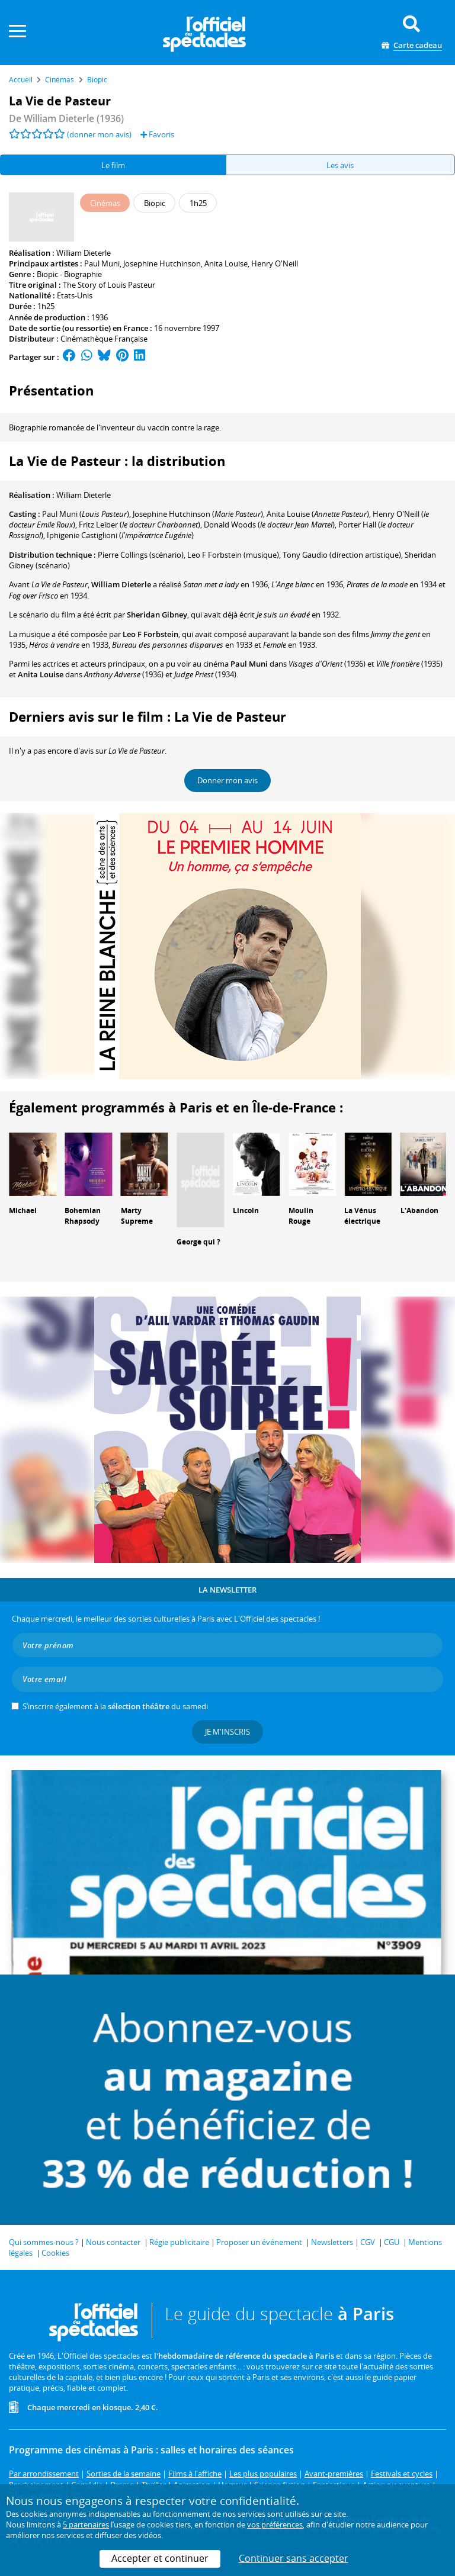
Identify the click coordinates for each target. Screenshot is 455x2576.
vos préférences (275, 2524)
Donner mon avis (227, 780)
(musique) (233, 554)
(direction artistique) (342, 554)
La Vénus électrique (362, 1216)
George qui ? (198, 1242)
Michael (23, 1210)
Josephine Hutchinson (162, 263)
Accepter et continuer (160, 2558)
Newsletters (332, 2242)
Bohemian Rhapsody (83, 1216)
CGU (391, 2242)
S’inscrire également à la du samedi (115, 1706)
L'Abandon (419, 1210)
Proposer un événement (259, 2242)
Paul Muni (102, 263)
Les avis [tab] (340, 165)
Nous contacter (113, 2242)
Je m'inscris (227, 1731)
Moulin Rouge (301, 1216)
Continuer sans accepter (293, 2558)
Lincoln (246, 1210)
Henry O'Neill (274, 263)
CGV (367, 2242)
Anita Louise (226, 263)
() (85, 514)
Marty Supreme (137, 1216)
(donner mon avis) (99, 134)
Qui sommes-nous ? (44, 2242)
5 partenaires (86, 2524)
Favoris (157, 134)
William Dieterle (83, 252)
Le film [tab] (113, 165)
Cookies (55, 2252)
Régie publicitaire (179, 2242)
